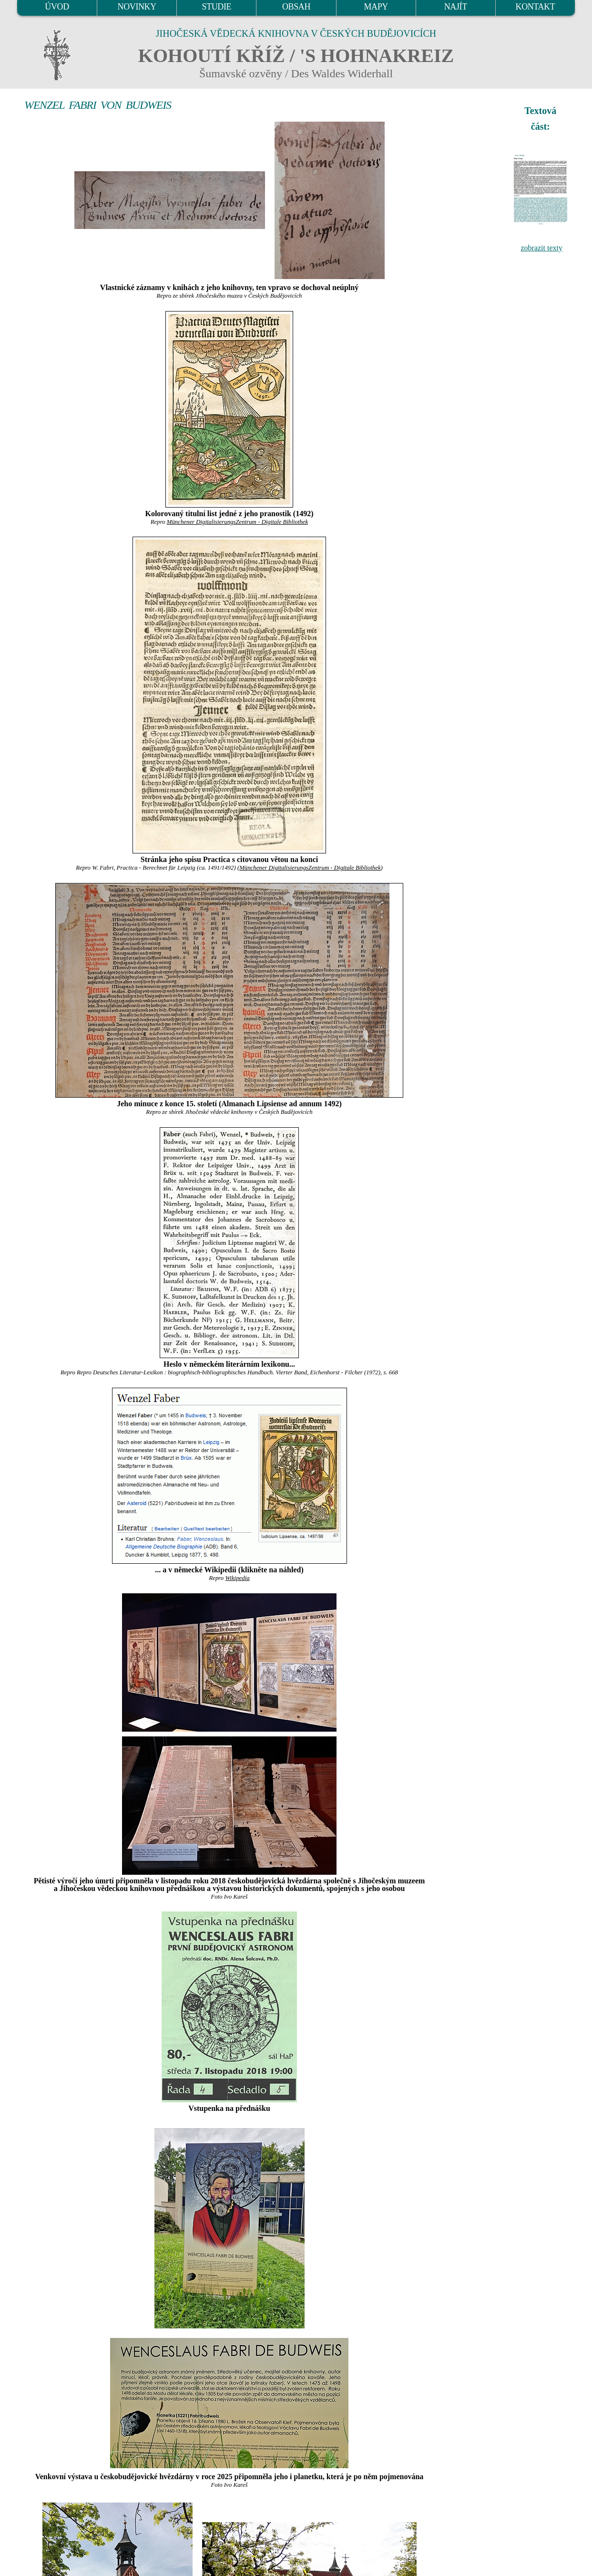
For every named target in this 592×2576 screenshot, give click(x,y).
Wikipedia (237, 1578)
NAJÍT (455, 6)
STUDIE (217, 6)
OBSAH (296, 6)
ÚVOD (57, 6)
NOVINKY (137, 6)
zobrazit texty (541, 248)
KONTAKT (535, 6)
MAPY (376, 6)
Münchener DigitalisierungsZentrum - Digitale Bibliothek (237, 522)
